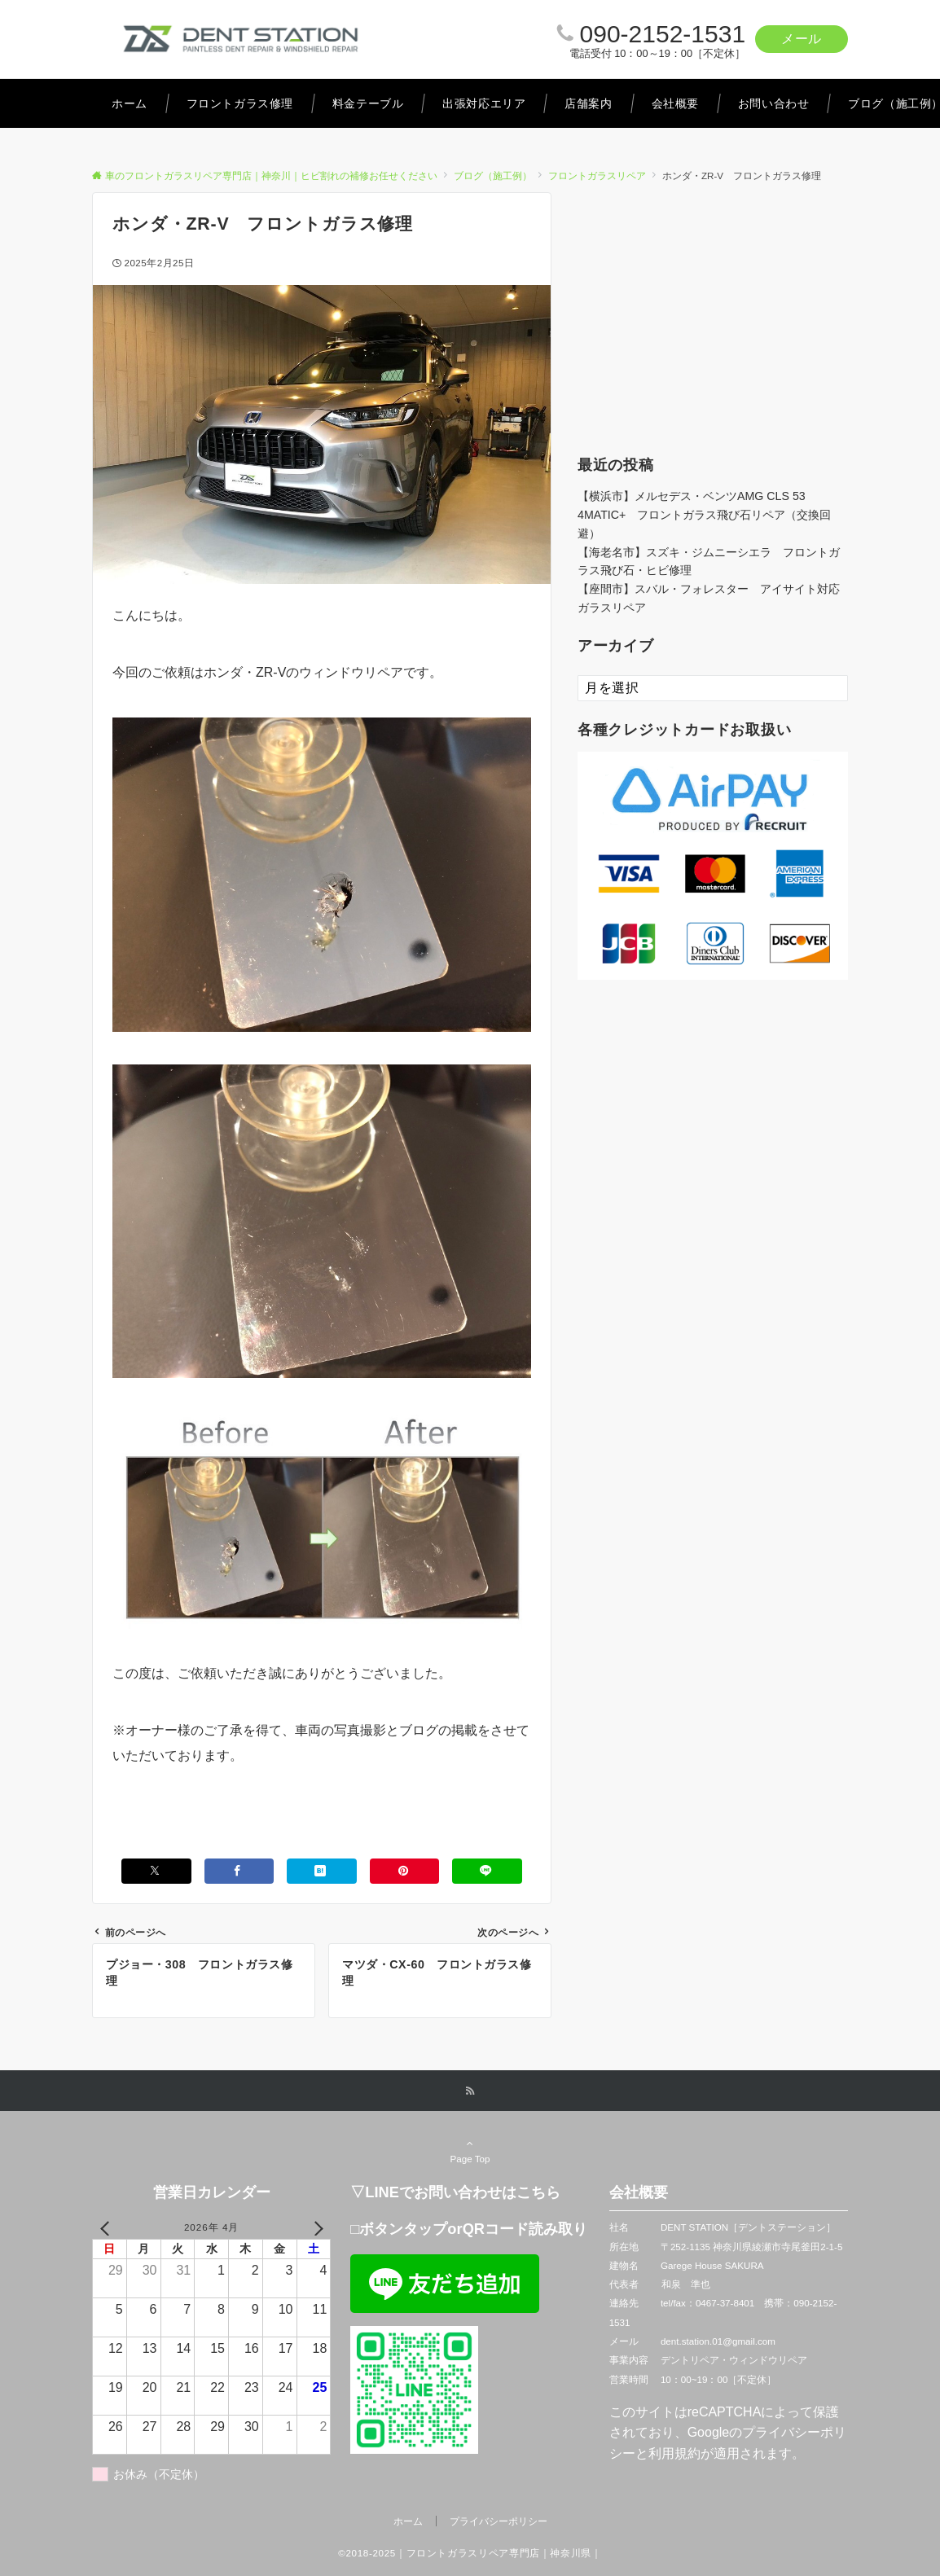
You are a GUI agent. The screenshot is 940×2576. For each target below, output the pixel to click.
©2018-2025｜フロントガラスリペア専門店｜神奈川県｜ (469, 2552)
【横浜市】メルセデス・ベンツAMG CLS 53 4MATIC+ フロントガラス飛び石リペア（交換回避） (704, 514)
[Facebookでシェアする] (239, 1871)
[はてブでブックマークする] (322, 1871)
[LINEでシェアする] (487, 1871)
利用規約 (674, 2453)
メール (801, 39)
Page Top (470, 2151)
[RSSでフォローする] (470, 2091)
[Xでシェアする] (156, 1871)
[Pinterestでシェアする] (405, 1871)
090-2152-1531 (663, 33)
